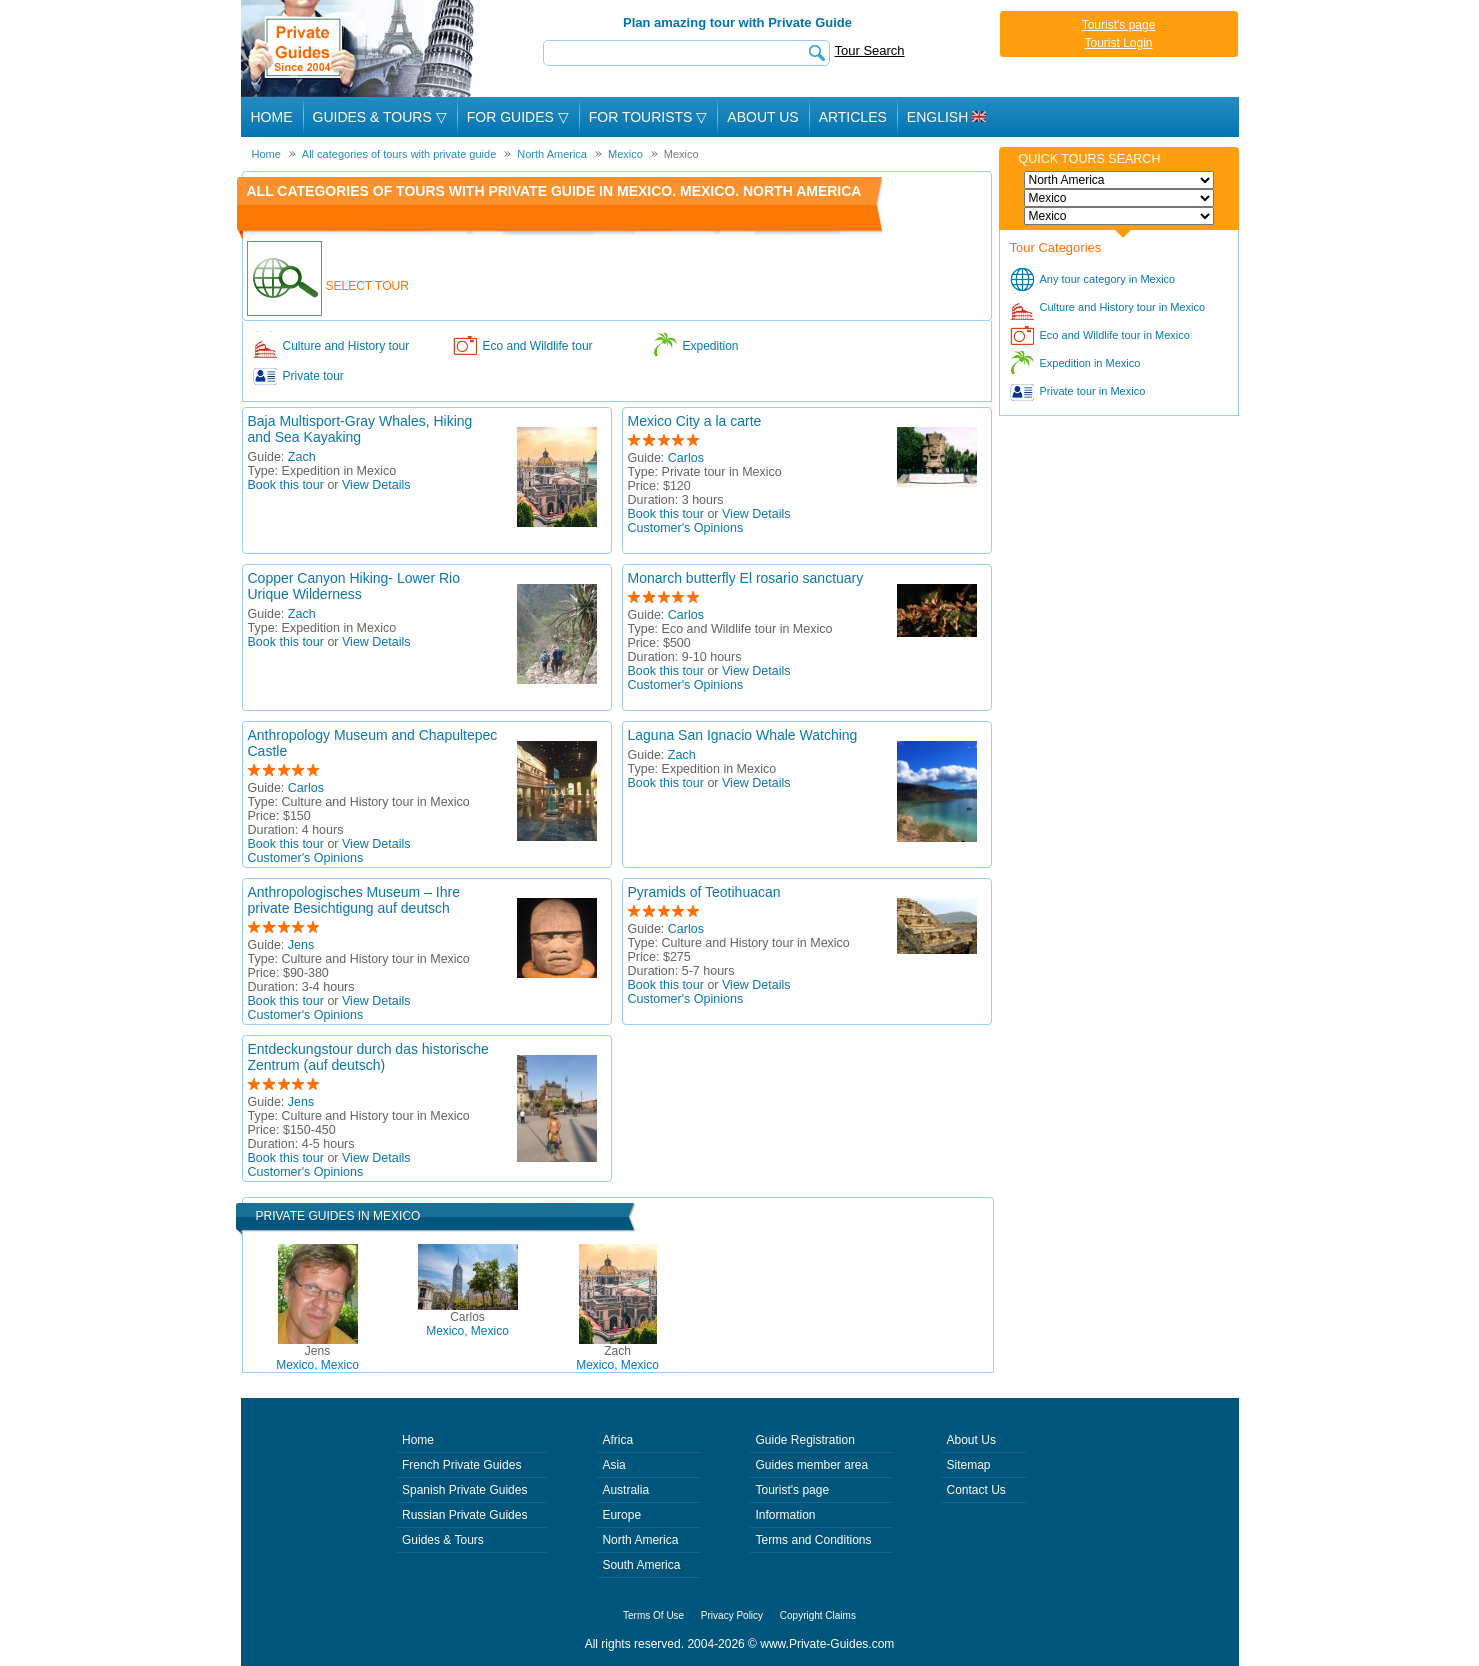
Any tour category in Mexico (1108, 279)
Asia (613, 1465)
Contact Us (976, 1490)
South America (641, 1565)
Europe (621, 1515)
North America (640, 1540)
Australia (625, 1490)
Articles (853, 117)
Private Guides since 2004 (359, 48)
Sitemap (969, 1465)
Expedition (711, 346)
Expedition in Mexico (1090, 363)
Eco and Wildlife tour (538, 346)
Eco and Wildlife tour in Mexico (1115, 335)
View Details (376, 485)
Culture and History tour (346, 346)
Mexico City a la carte (695, 421)
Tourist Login (1118, 43)
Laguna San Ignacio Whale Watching (743, 735)
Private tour (313, 376)
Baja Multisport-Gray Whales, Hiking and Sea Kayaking (360, 429)
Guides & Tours (443, 1540)
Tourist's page (1119, 25)
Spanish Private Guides (464, 1490)
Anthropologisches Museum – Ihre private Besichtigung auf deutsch (354, 900)
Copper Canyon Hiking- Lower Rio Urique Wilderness (354, 586)
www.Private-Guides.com (827, 1644)
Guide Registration (804, 1440)
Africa (617, 1440)
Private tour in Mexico (1093, 391)
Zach (302, 457)
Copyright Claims (818, 1615)
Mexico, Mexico (317, 1358)
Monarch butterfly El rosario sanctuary (746, 578)
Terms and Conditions (813, 1540)
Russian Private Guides (464, 1515)
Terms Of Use (653, 1615)
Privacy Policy (732, 1615)
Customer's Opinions (686, 528)
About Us (762, 117)
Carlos (686, 458)
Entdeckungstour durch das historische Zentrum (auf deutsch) (368, 1057)
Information (785, 1515)
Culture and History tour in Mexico (1123, 307)
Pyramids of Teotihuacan (704, 892)
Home (272, 117)
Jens (301, 945)
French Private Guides (461, 1465)
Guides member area (811, 1465)
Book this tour (286, 485)
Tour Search (870, 50)
